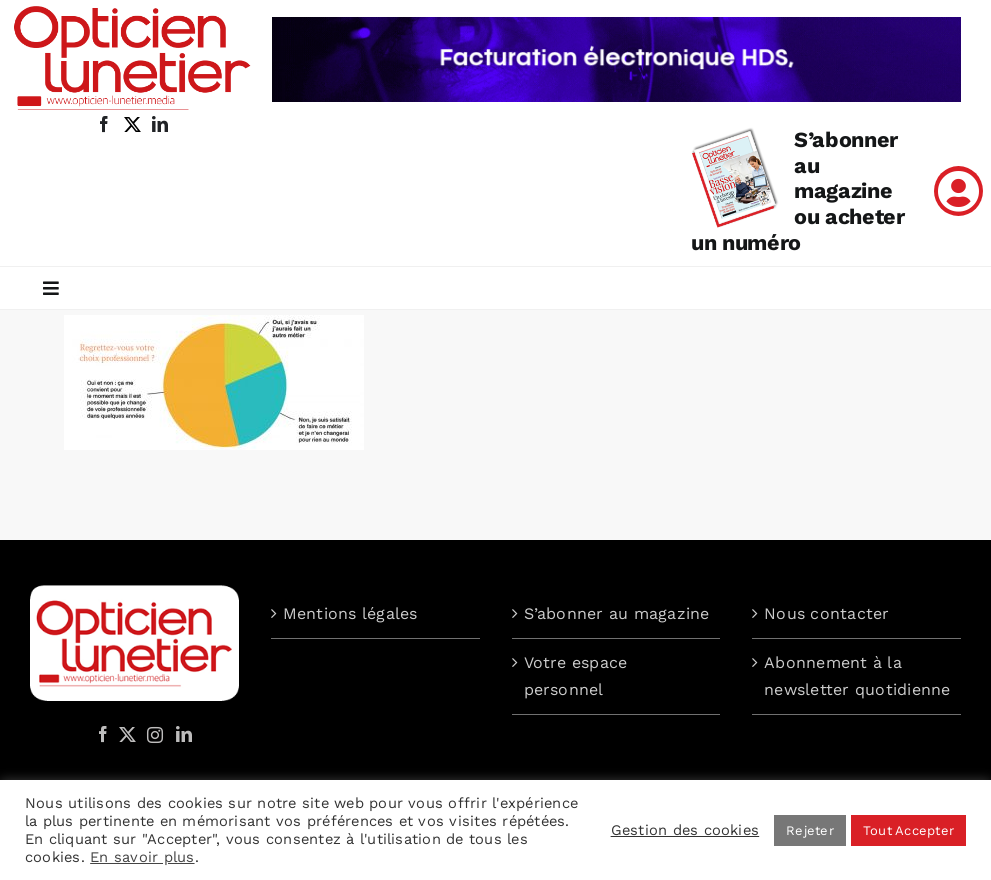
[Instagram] (152, 734)
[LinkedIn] (184, 734)
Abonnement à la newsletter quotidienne (857, 676)
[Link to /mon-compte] (958, 191)
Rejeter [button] (810, 830)
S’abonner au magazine (617, 613)
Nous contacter (826, 613)
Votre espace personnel (576, 676)
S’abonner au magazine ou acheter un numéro (798, 191)
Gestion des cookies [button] (685, 830)
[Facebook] (103, 734)
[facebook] (104, 124)
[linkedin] (160, 124)
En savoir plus (142, 857)
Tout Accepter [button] (908, 830)
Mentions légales (350, 613)
